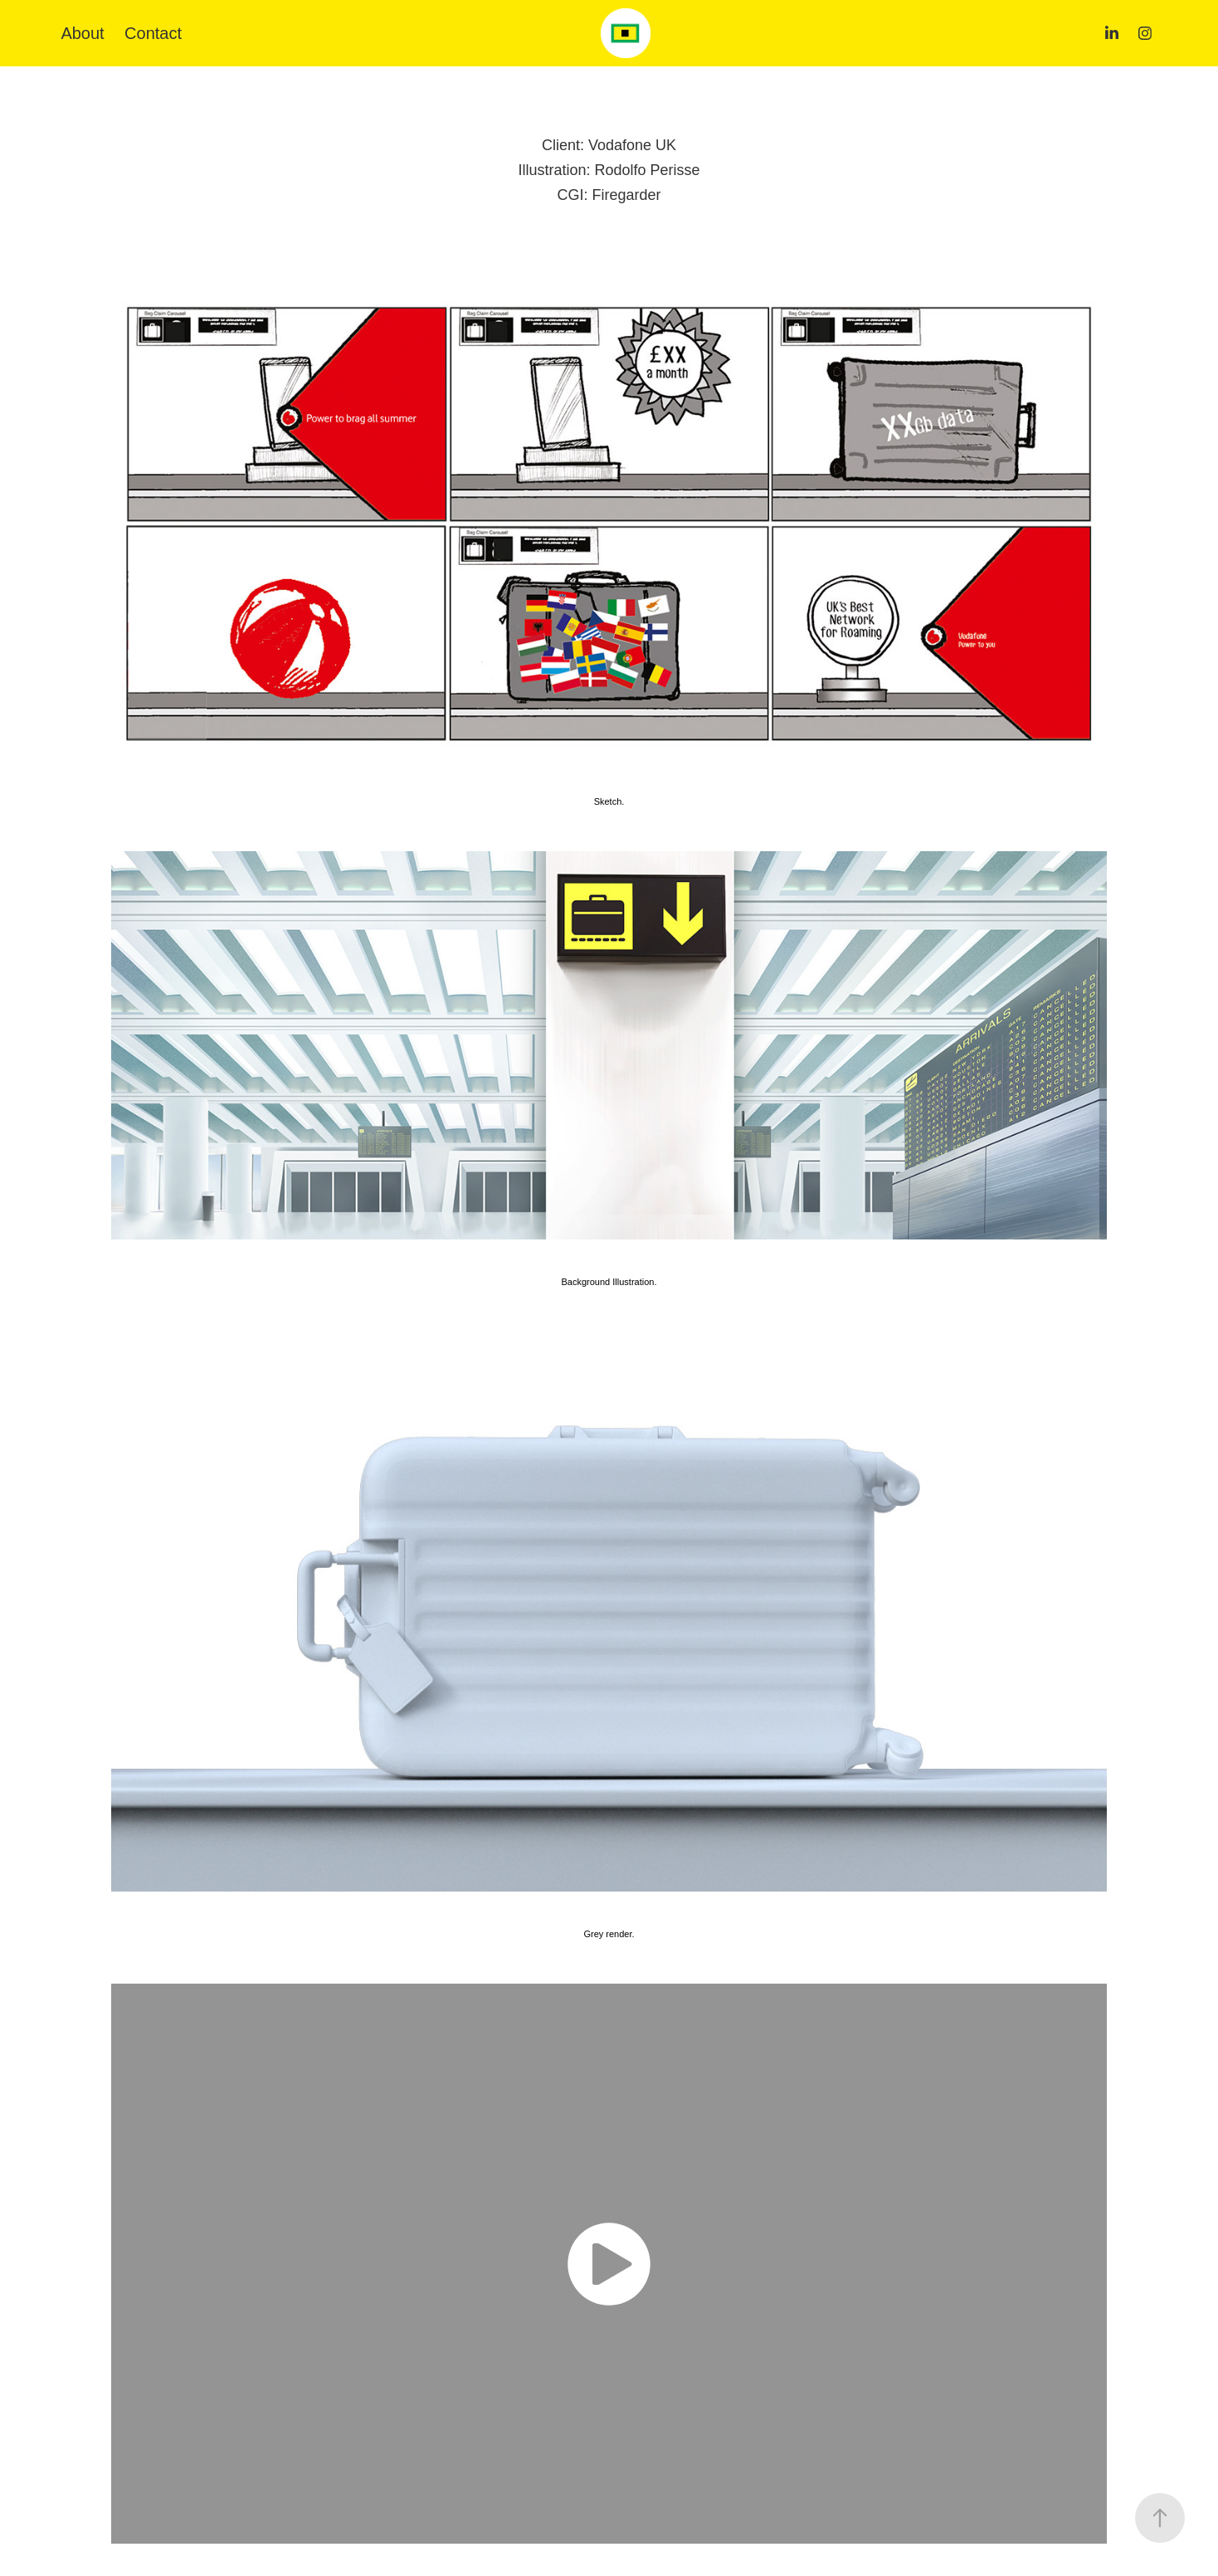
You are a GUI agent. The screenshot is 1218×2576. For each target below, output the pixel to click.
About (82, 33)
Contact (153, 33)
